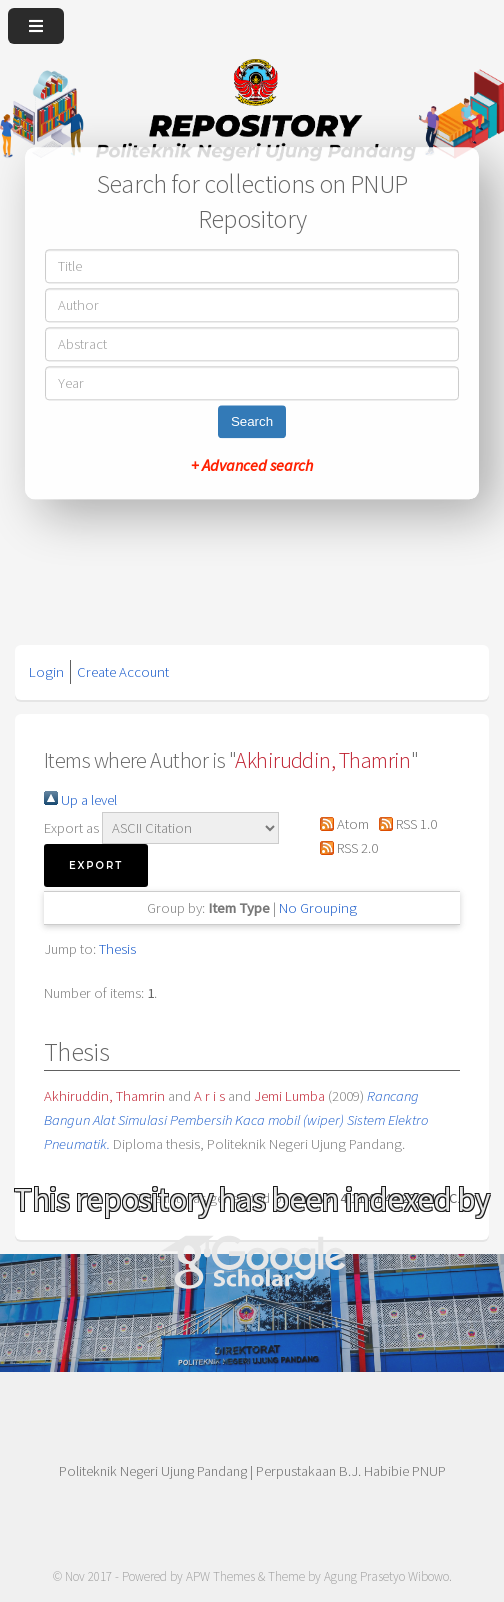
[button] (96, 865)
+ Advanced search (252, 466)
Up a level (80, 800)
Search (252, 422)
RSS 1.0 (404, 824)
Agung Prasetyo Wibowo (386, 1576)
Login (46, 672)
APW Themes (220, 1576)
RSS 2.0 (345, 848)
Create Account (123, 672)
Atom (341, 824)
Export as (71, 828)
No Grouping (318, 908)
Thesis (117, 949)
